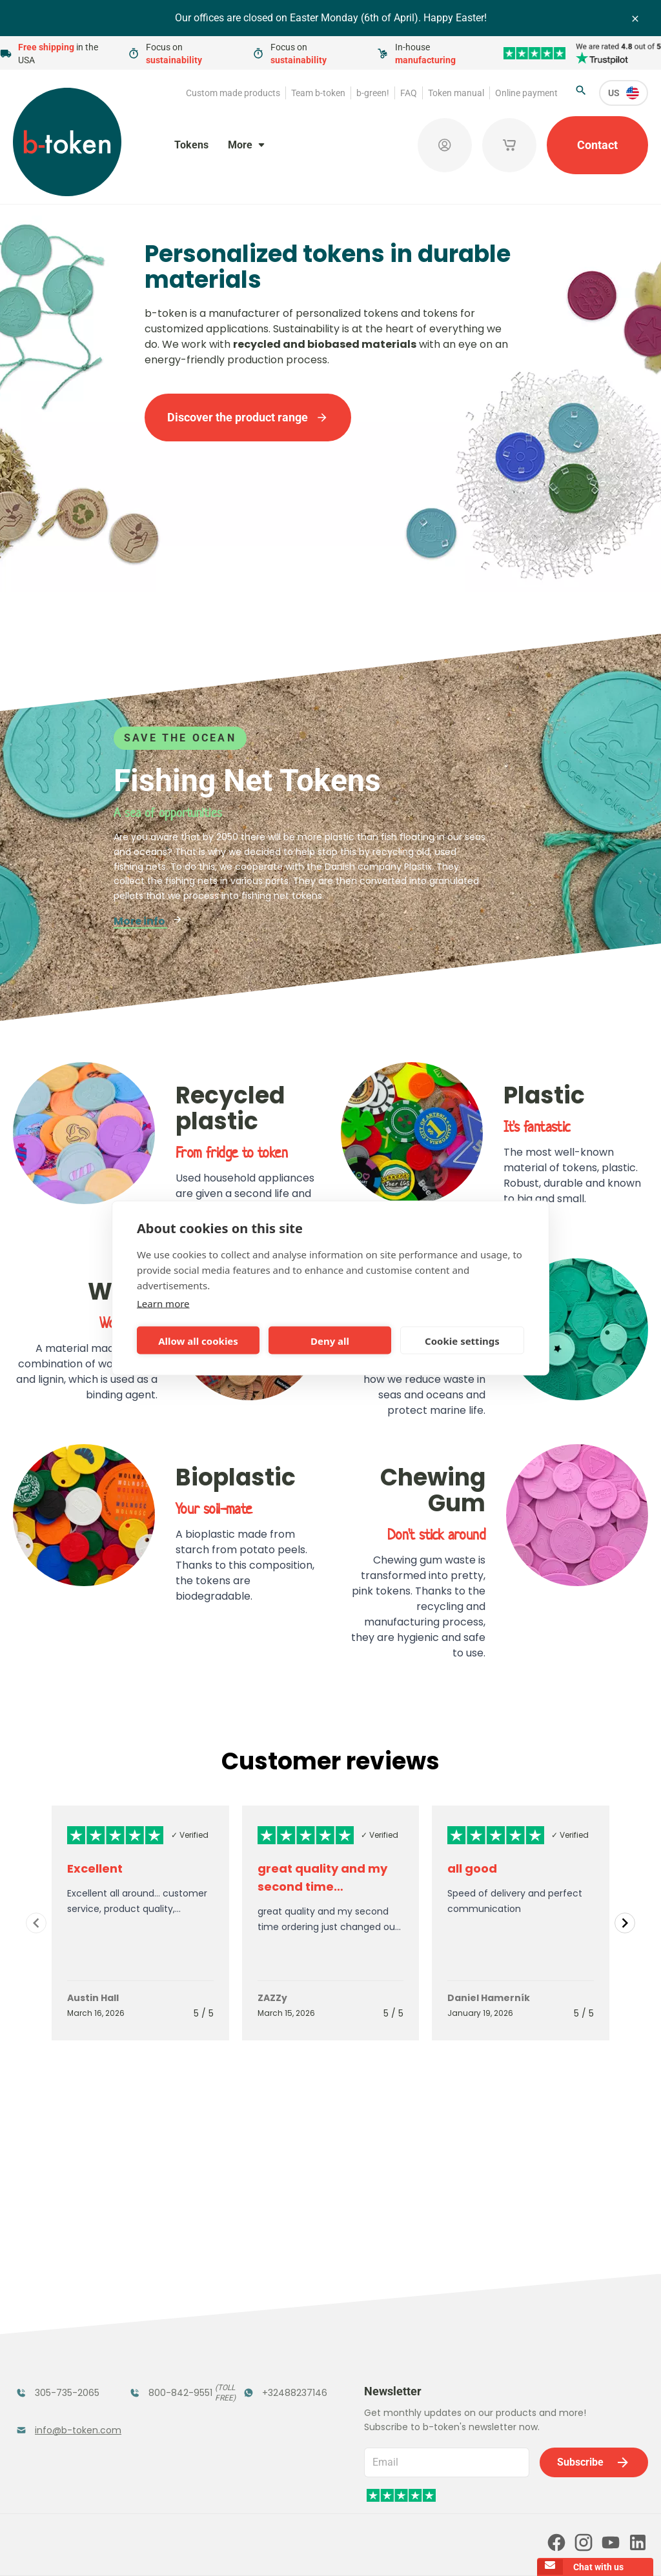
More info (148, 921)
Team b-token (318, 93)
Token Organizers (43, 2373)
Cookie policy (413, 2548)
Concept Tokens (171, 2365)
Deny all (329, 1340)
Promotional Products (275, 2332)
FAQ (408, 93)
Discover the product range (248, 417)
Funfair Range (52, 2324)
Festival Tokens (169, 2298)
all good (472, 1868)
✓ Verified (189, 1834)
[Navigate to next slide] (625, 1923)
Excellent (95, 1868)
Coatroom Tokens (156, 2332)
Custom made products (233, 93)
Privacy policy (345, 2548)
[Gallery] (330, 1923)
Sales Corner (275, 2365)
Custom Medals (56, 2406)
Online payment (526, 93)
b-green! (372, 93)
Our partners (306, 2493)
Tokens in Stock (283, 2298)
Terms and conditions (262, 2548)
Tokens (191, 145)
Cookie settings (462, 1340)
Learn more (163, 1303)
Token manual (456, 93)
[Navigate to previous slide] (36, 1923)
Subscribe (594, 2291)
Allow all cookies (198, 1340)
